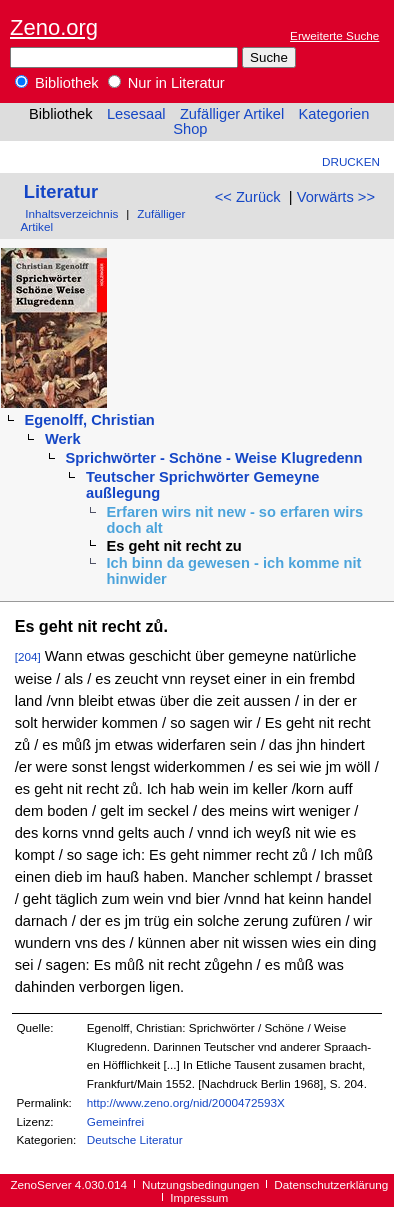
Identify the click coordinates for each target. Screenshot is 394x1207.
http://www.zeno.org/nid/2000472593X (186, 1102)
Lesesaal (136, 114)
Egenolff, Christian (89, 420)
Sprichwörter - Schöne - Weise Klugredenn (214, 458)
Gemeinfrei (115, 1121)
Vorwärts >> (336, 197)
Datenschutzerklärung (331, 1184)
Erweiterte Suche (334, 35)
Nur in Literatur (166, 83)
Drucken (351, 161)
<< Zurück (248, 197)
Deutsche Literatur (135, 1139)
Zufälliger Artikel (232, 114)
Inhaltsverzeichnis (71, 213)
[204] (28, 656)
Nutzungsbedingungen (200, 1184)
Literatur (61, 191)
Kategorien (333, 114)
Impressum (199, 1197)
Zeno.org (54, 27)
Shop (190, 129)
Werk (63, 439)
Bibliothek (57, 83)
